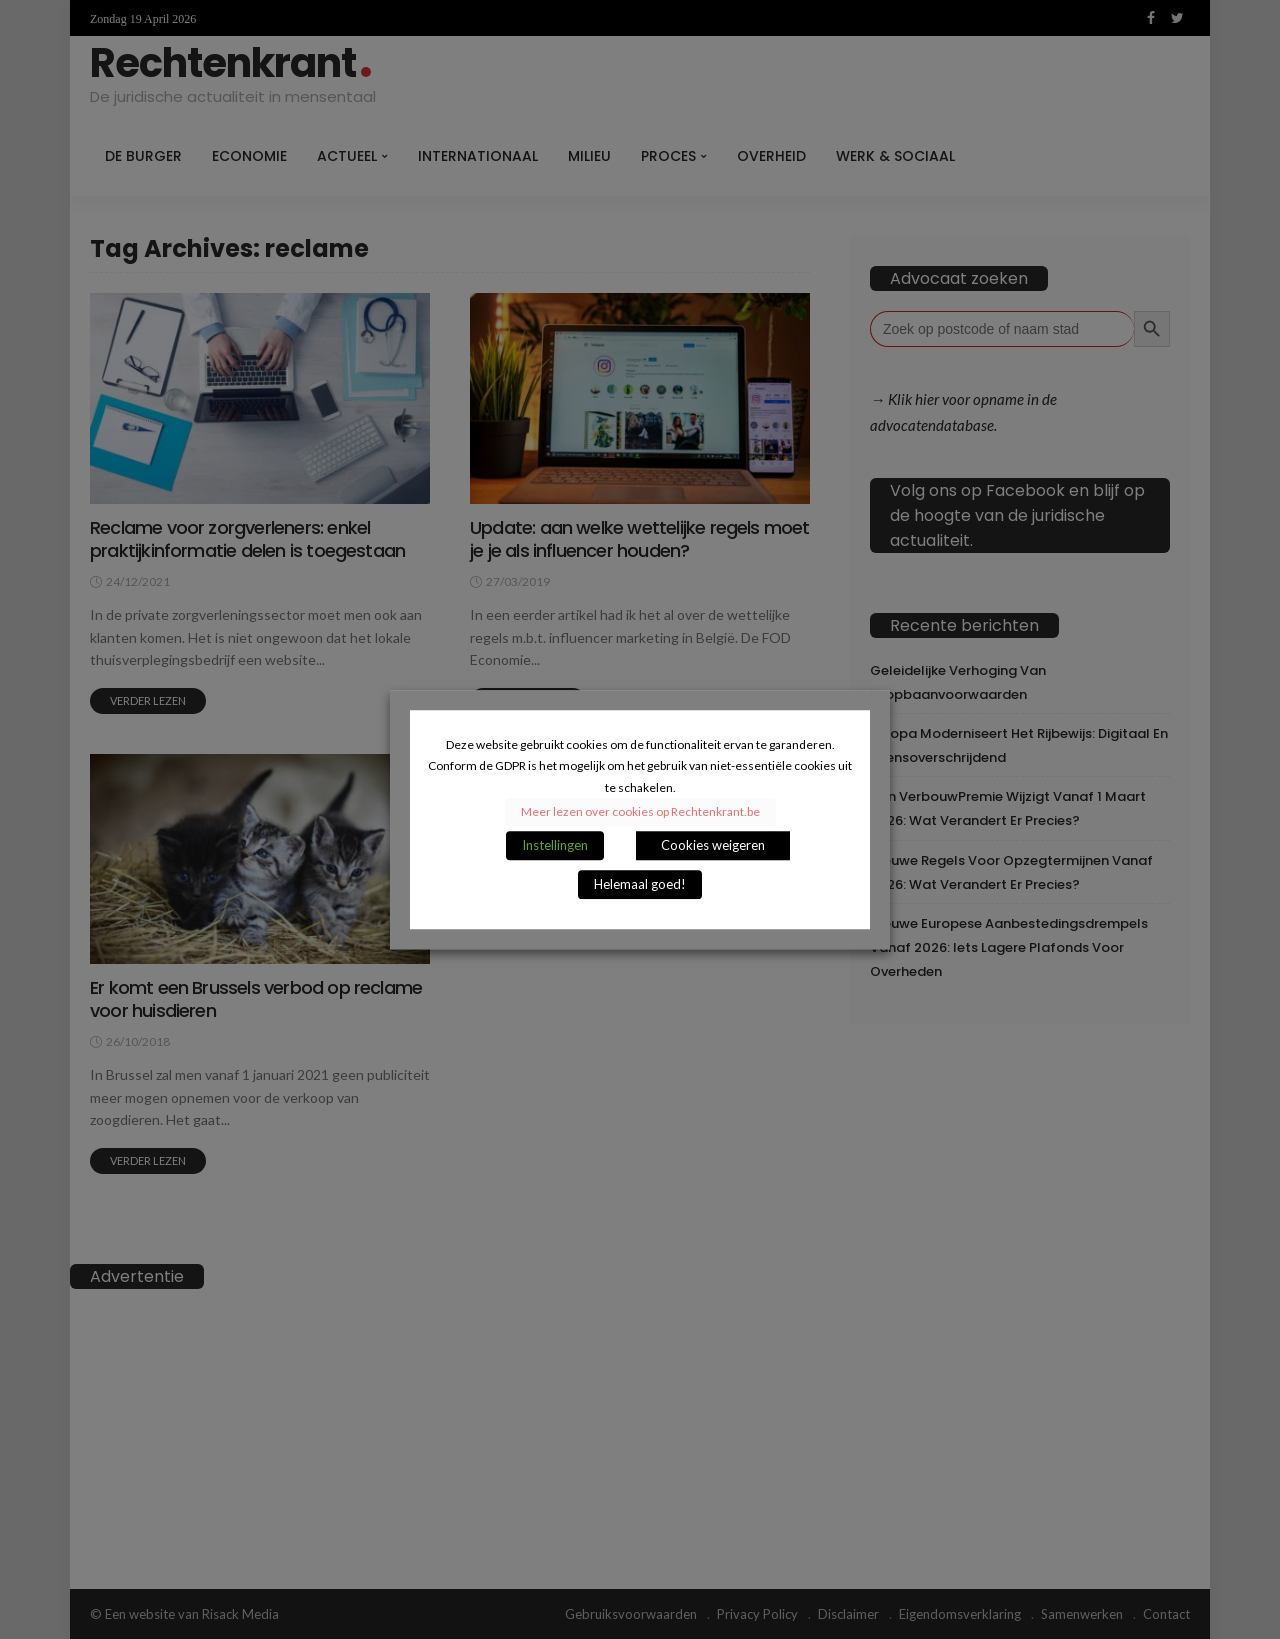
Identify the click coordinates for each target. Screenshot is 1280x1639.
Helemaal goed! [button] (640, 884)
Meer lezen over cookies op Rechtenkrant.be (640, 811)
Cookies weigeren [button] (713, 845)
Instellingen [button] (555, 845)
